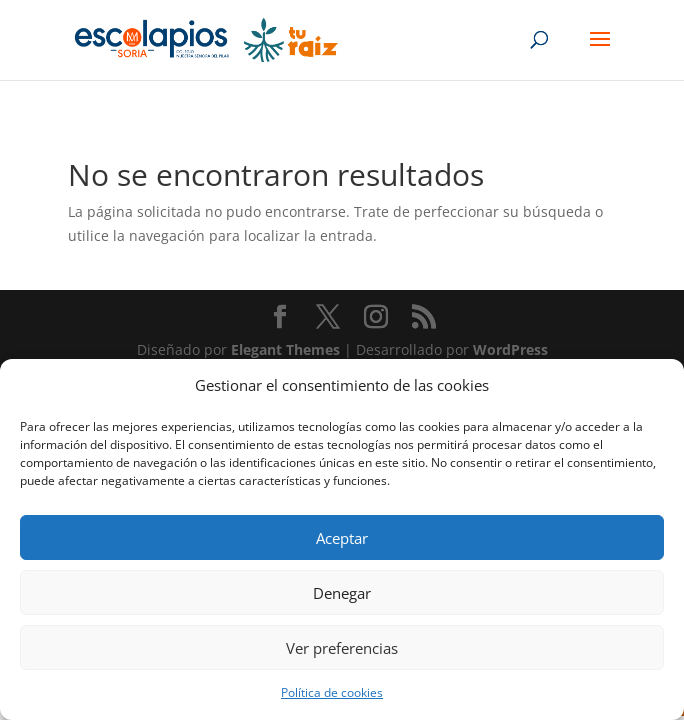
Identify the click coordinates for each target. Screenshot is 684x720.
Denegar (342, 593)
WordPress (510, 349)
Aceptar (342, 538)
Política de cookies (332, 692)
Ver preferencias (342, 648)
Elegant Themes (285, 349)
